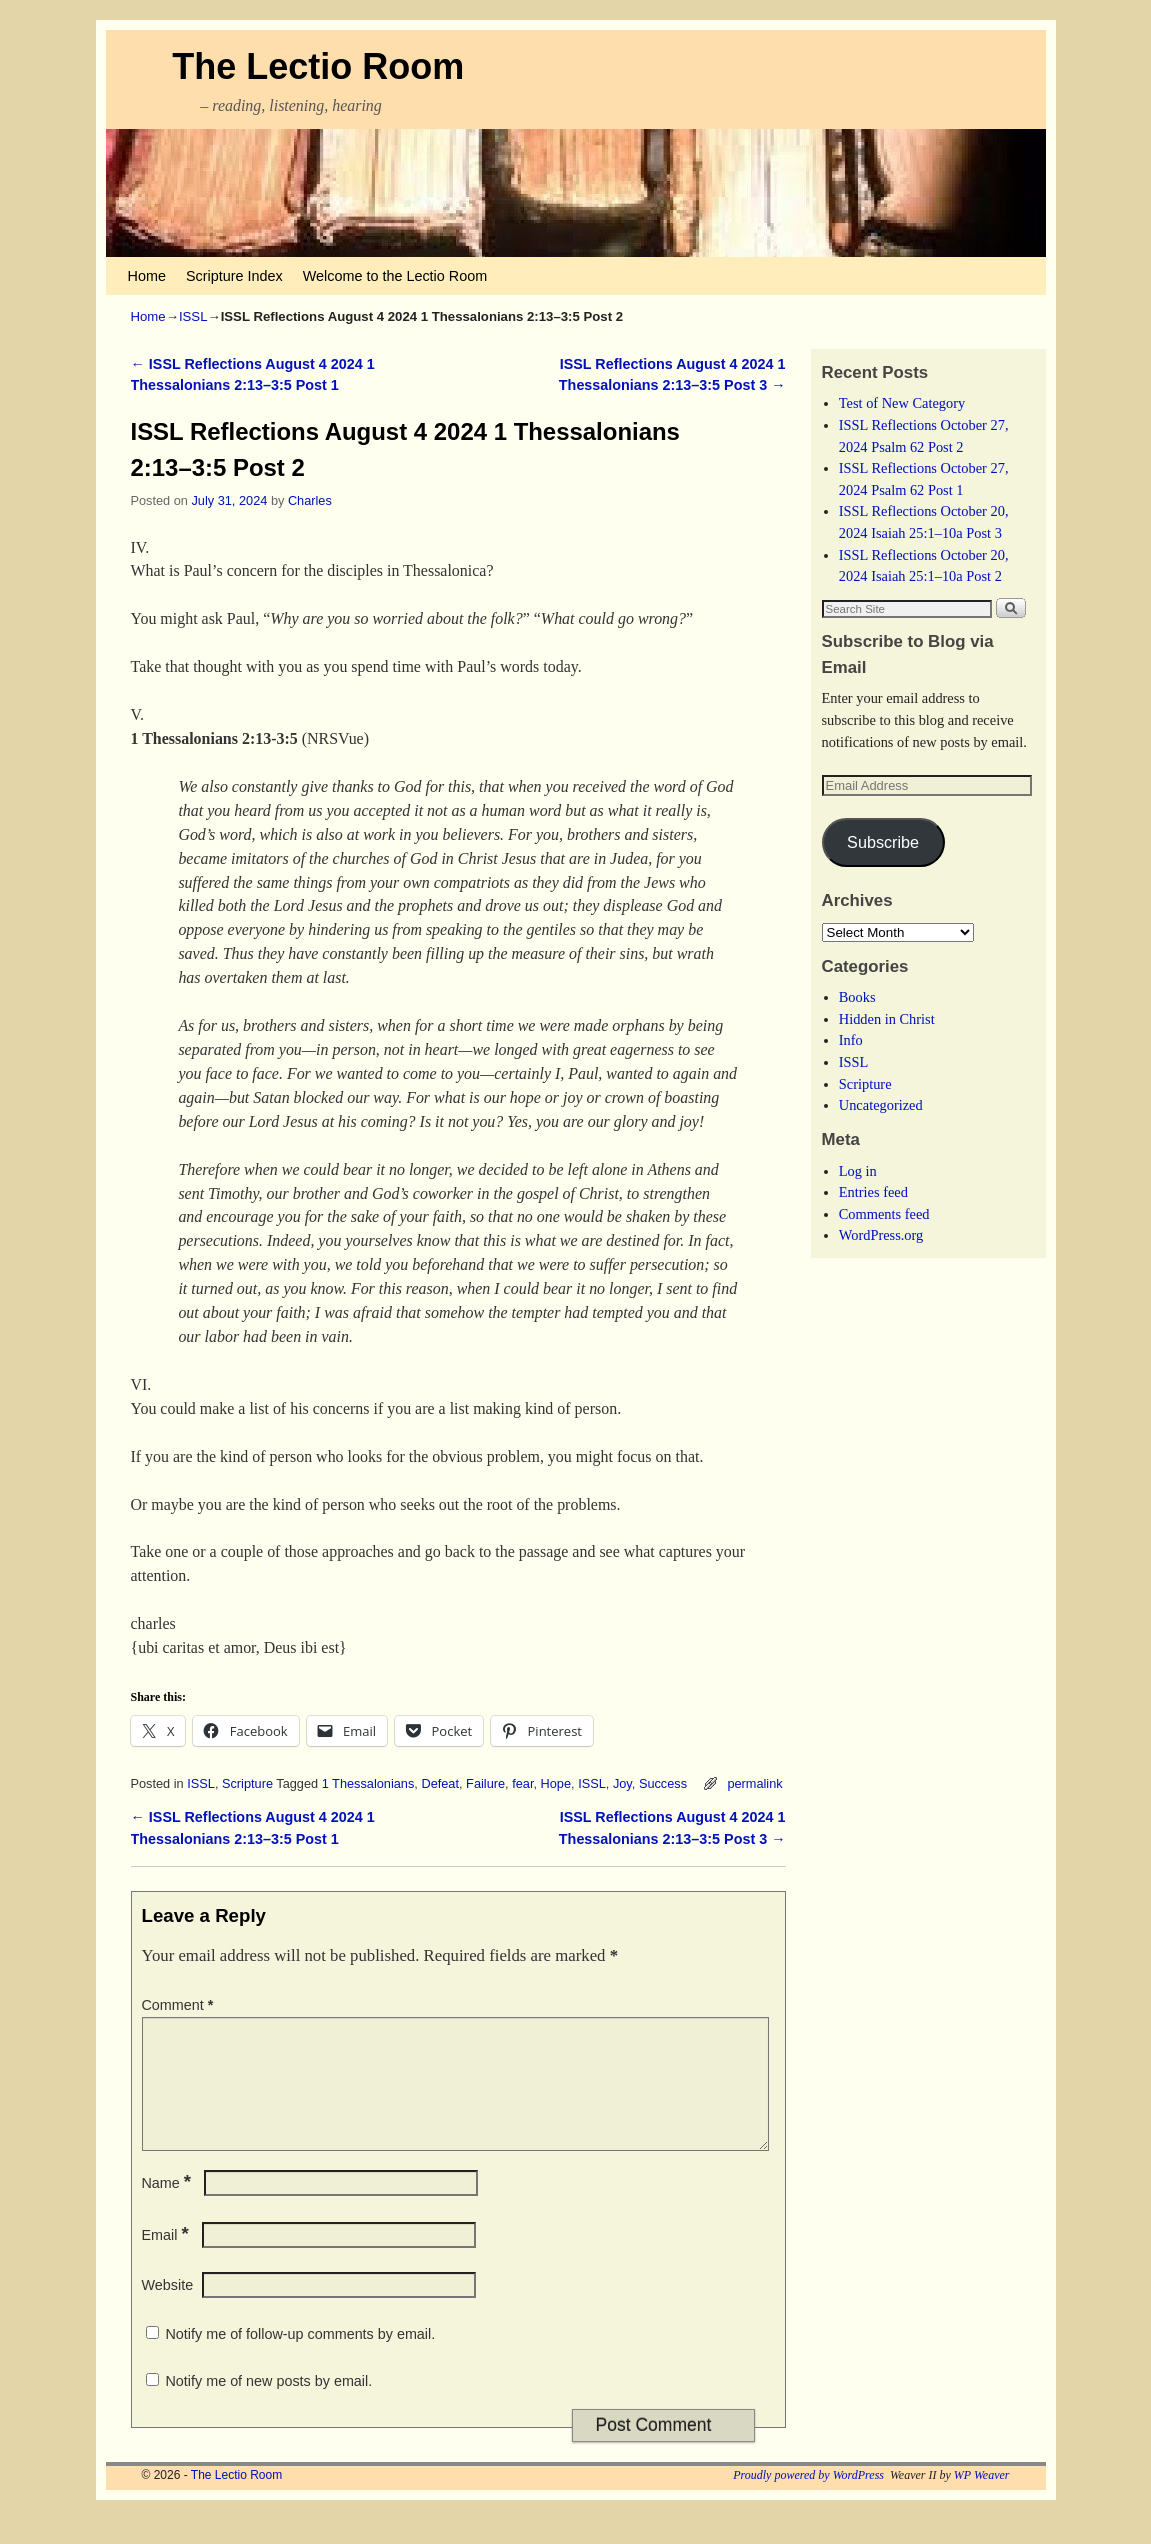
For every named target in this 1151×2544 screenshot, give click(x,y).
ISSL (193, 316)
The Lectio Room (318, 66)
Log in (858, 1171)
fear (522, 1783)
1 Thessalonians (368, 1783)
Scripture (247, 1783)
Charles (310, 500)
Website (168, 2309)
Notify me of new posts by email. (269, 2405)
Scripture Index (234, 276)
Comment (180, 2005)
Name (169, 2207)
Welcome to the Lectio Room (395, 276)
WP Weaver (982, 2499)
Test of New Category (902, 403)
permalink (754, 1783)
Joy (622, 1783)
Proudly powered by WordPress (808, 2499)
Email (167, 2259)
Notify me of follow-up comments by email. (301, 2358)
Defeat (440, 1783)
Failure (485, 1783)
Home (147, 276)
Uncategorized (881, 1105)
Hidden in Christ (887, 1019)
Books (857, 997)
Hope (556, 1783)
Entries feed (873, 1192)
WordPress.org (881, 1235)
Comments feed (884, 1214)
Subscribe (883, 842)
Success (663, 1783)
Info (851, 1040)
